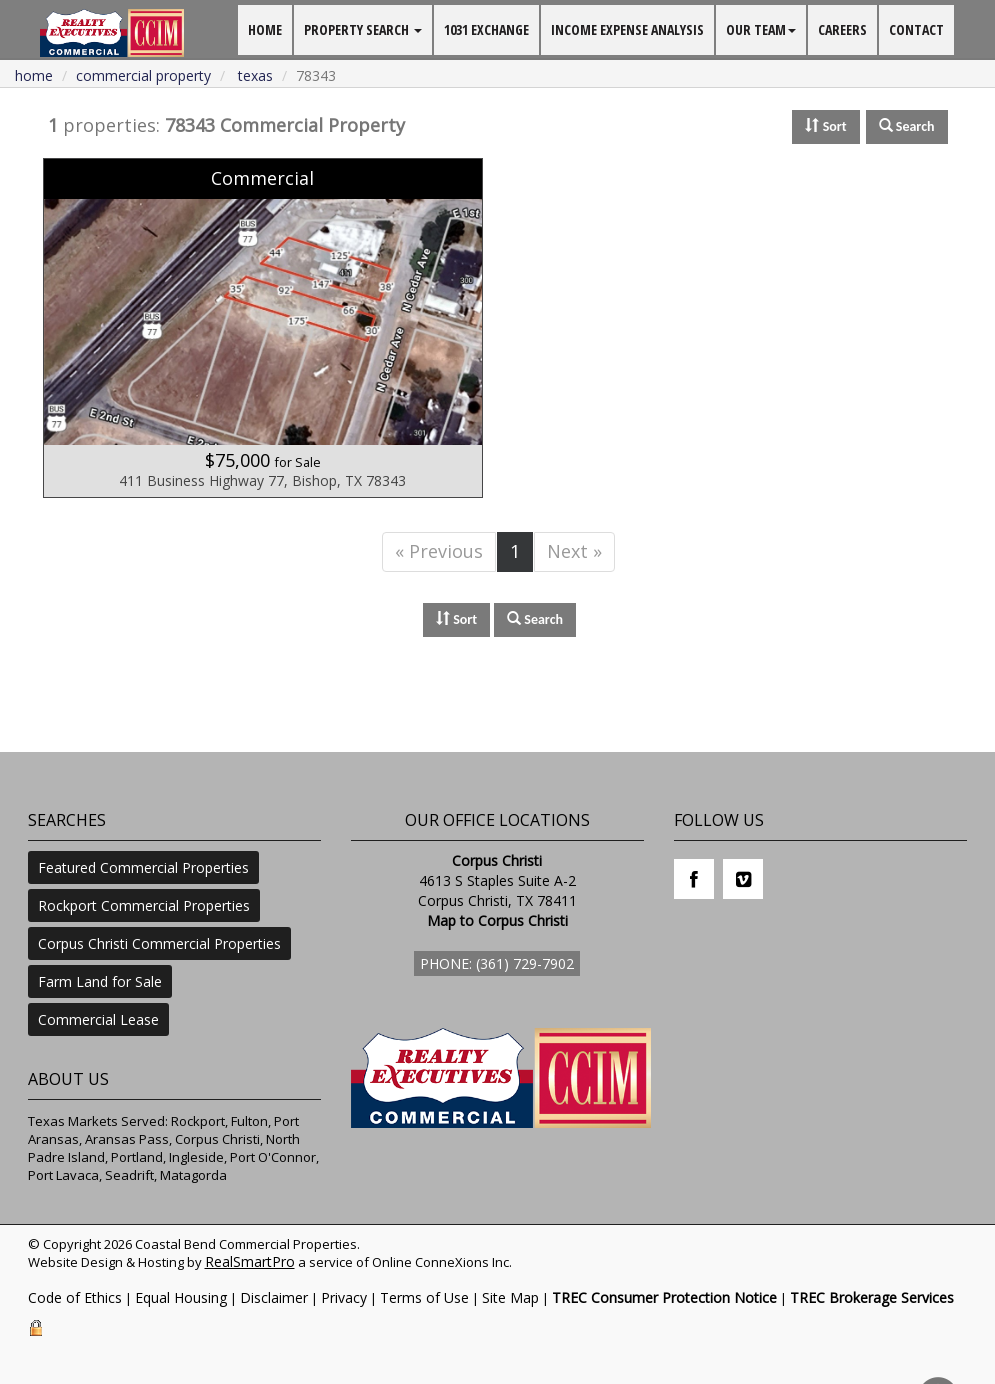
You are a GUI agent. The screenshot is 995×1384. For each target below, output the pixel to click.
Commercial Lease (98, 1019)
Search (535, 619)
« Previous (439, 551)
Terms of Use (424, 1297)
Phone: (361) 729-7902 (497, 963)
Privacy (344, 1297)
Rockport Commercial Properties (144, 905)
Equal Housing (181, 1297)
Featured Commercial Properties (143, 867)
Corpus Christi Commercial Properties (159, 943)
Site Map (510, 1297)
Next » (574, 551)
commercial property (143, 75)
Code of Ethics (75, 1297)
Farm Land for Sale (100, 981)
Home (34, 75)
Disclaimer (274, 1297)
